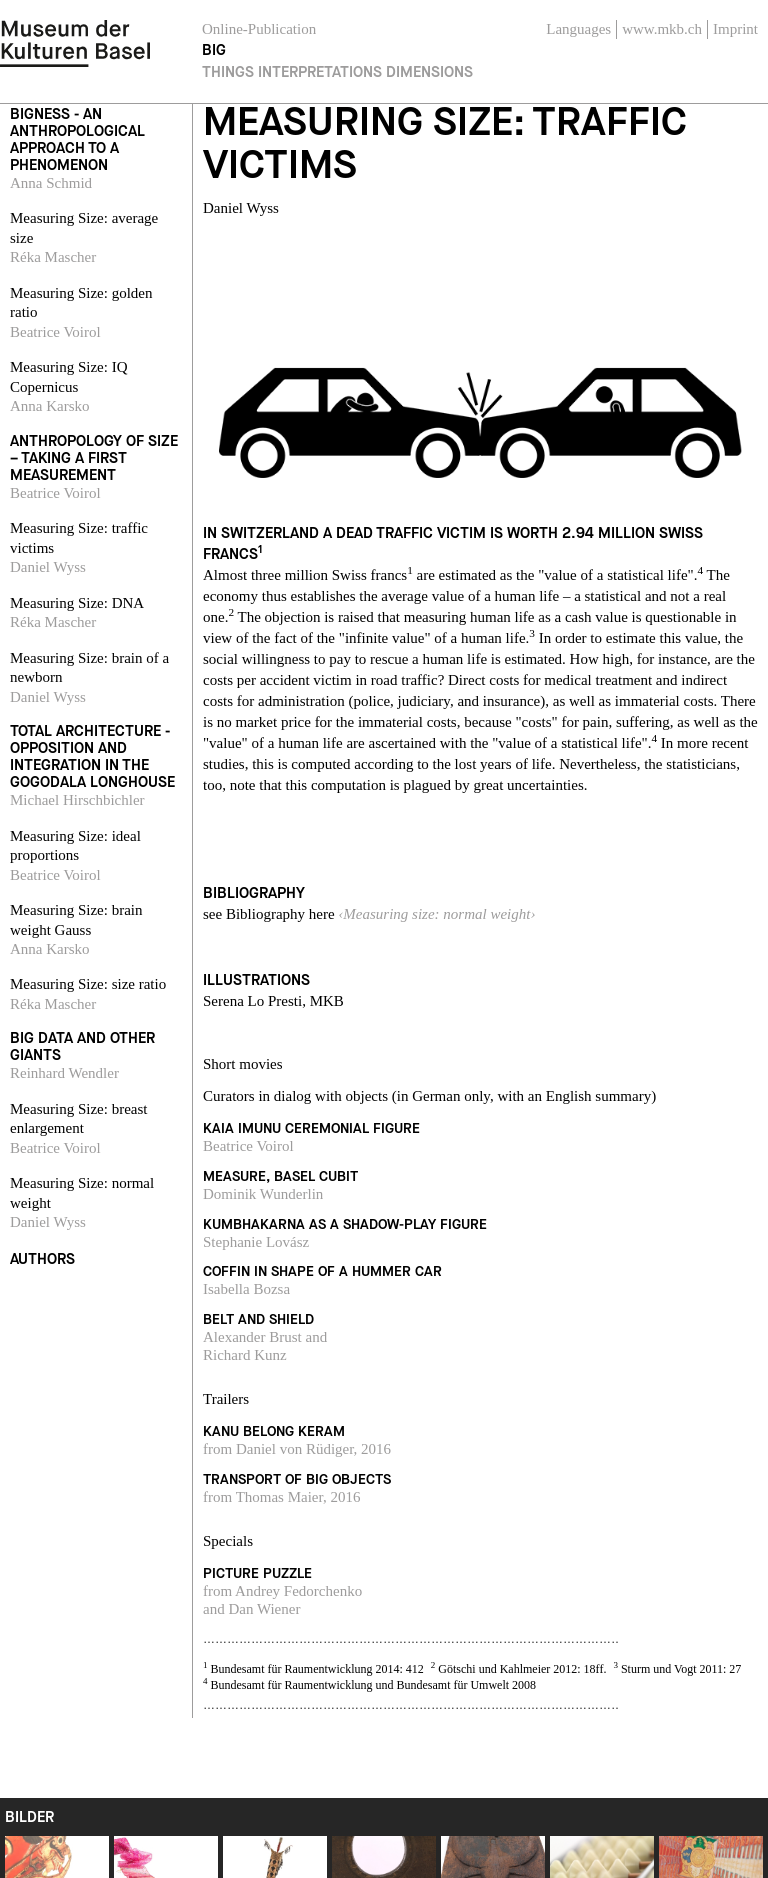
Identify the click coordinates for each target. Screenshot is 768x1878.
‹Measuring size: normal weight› (436, 914)
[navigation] (75, 40)
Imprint (735, 29)
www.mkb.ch (662, 29)
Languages (578, 29)
